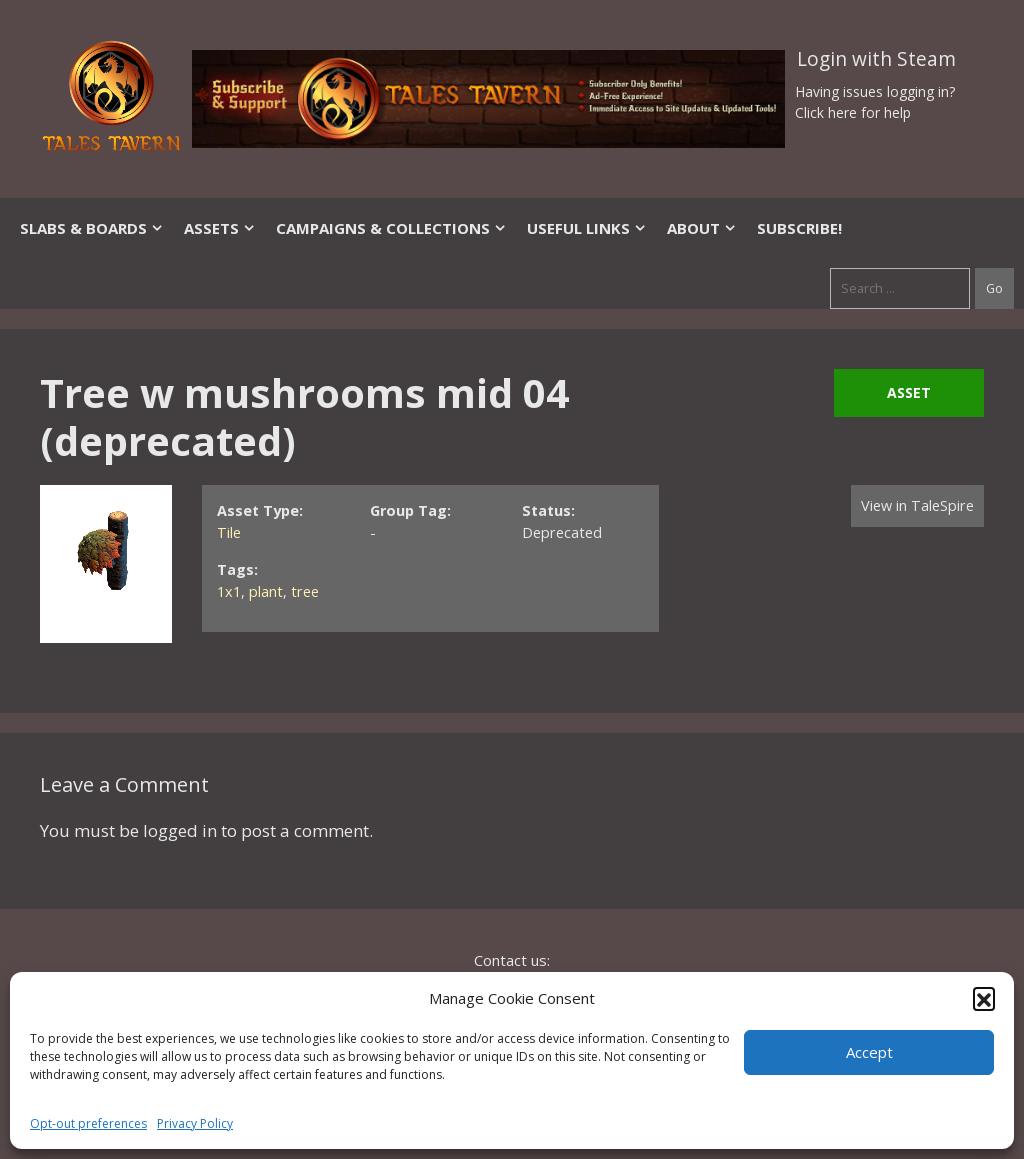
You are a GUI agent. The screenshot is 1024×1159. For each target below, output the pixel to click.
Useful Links (587, 228)
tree (305, 591)
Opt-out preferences (88, 1123)
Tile (229, 532)
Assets (220, 228)
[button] (984, 998)
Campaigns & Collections (391, 228)
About (702, 228)
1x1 (229, 591)
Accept (869, 1052)
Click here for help (853, 112)
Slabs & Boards (92, 228)
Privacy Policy (195, 1123)
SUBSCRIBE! (799, 228)
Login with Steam (876, 59)
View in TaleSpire (917, 505)
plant (266, 591)
